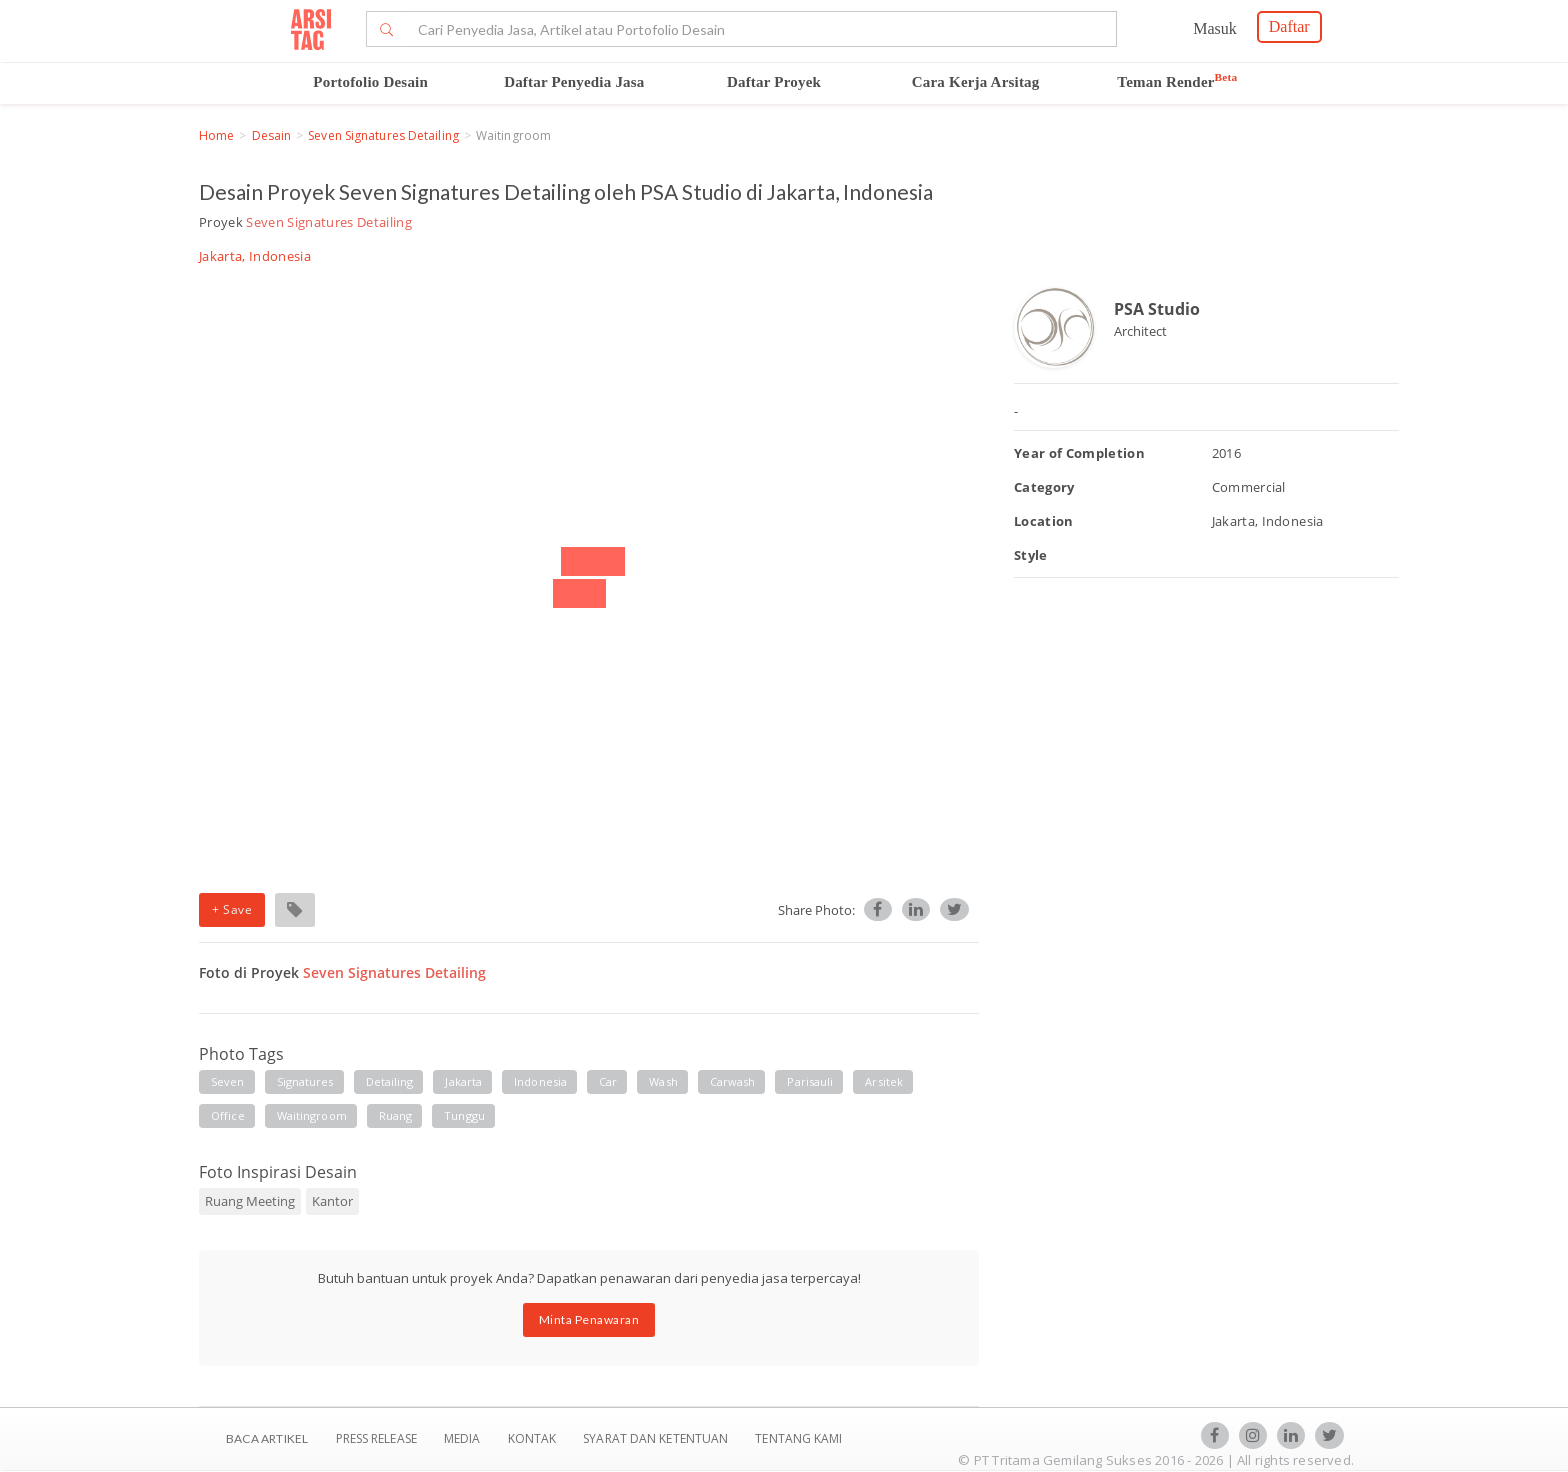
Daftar (1289, 26)
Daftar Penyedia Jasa (574, 82)
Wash (663, 1081)
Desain (272, 135)
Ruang (396, 1115)
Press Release (376, 1438)
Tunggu (464, 1115)
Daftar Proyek (774, 82)
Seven (228, 1081)
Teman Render (1177, 82)
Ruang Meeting (250, 1201)
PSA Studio (1157, 309)
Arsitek (884, 1081)
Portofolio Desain (370, 82)
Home (216, 135)
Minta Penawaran (589, 1319)
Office (228, 1115)
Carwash (733, 1081)
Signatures (305, 1081)
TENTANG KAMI (798, 1438)
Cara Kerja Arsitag (976, 82)
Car (608, 1081)
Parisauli (810, 1081)
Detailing (390, 1081)
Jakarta (463, 1081)
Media (464, 1438)
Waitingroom (312, 1115)
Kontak (534, 1438)
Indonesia (540, 1081)
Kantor (332, 1201)
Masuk (1215, 28)
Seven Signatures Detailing (383, 135)
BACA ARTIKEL (267, 1438)
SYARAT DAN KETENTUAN (657, 1438)
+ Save (232, 909)
